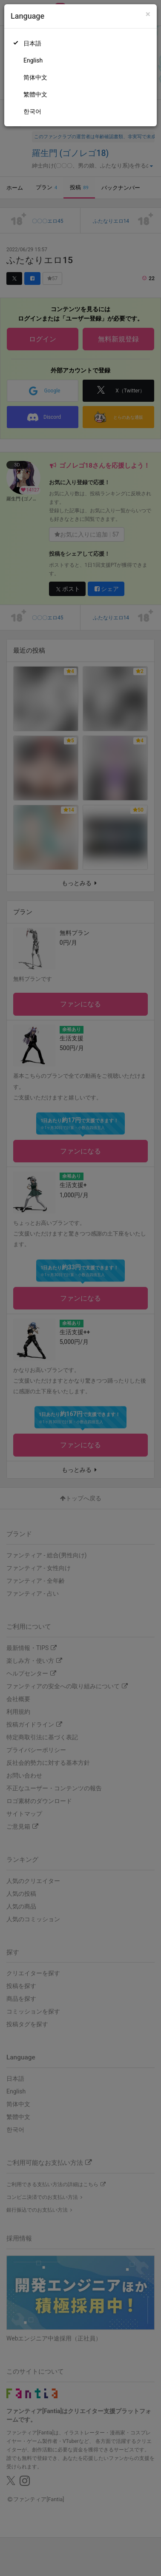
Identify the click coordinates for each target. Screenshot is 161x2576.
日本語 (32, 43)
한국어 (32, 111)
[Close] (148, 14)
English (33, 60)
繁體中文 (35, 94)
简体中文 (35, 77)
